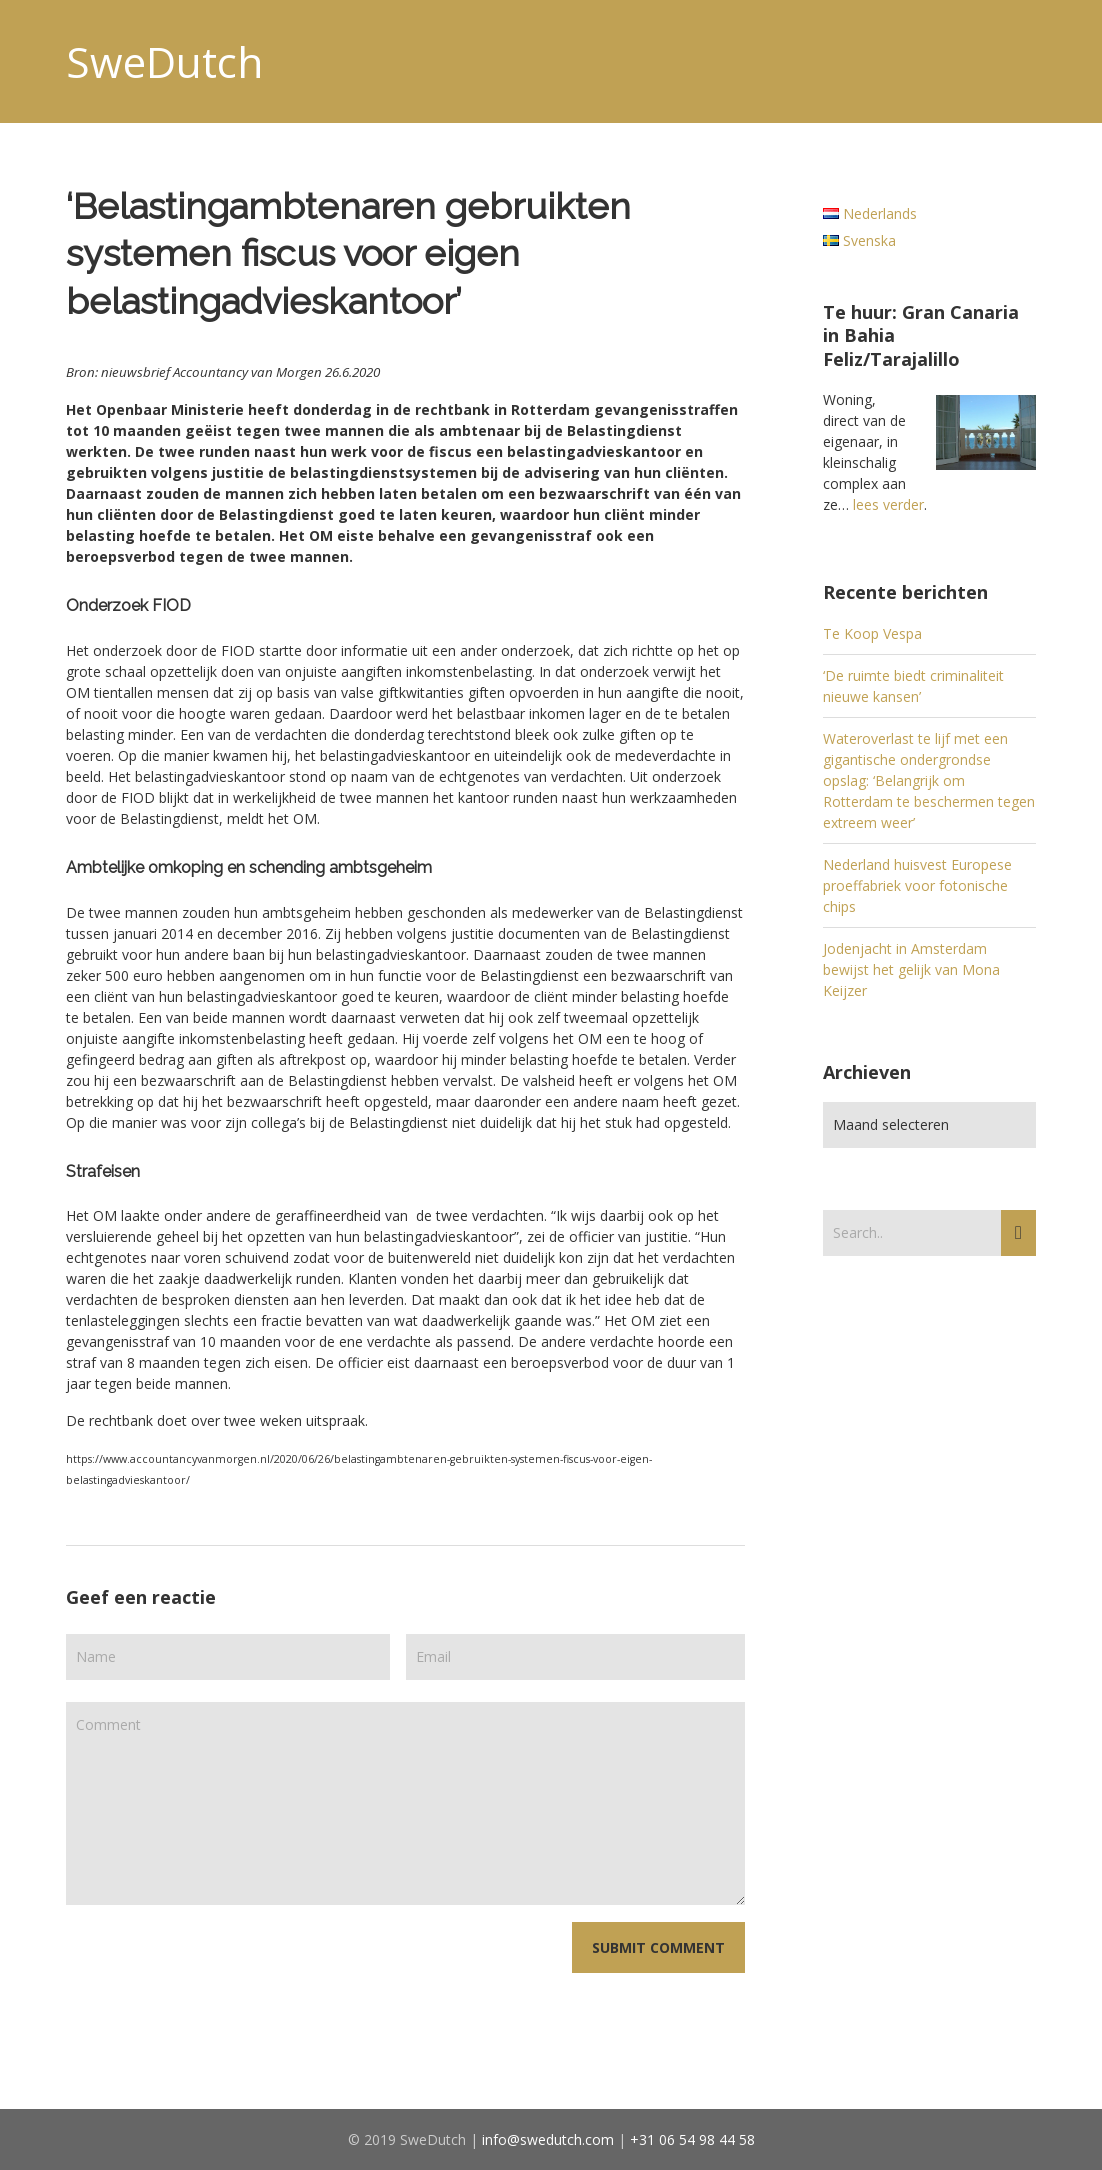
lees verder (888, 504)
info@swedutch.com (548, 2139)
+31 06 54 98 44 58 (692, 2139)
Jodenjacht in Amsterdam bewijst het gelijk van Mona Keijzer (911, 969)
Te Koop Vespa (872, 633)
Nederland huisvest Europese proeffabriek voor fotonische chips (917, 885)
